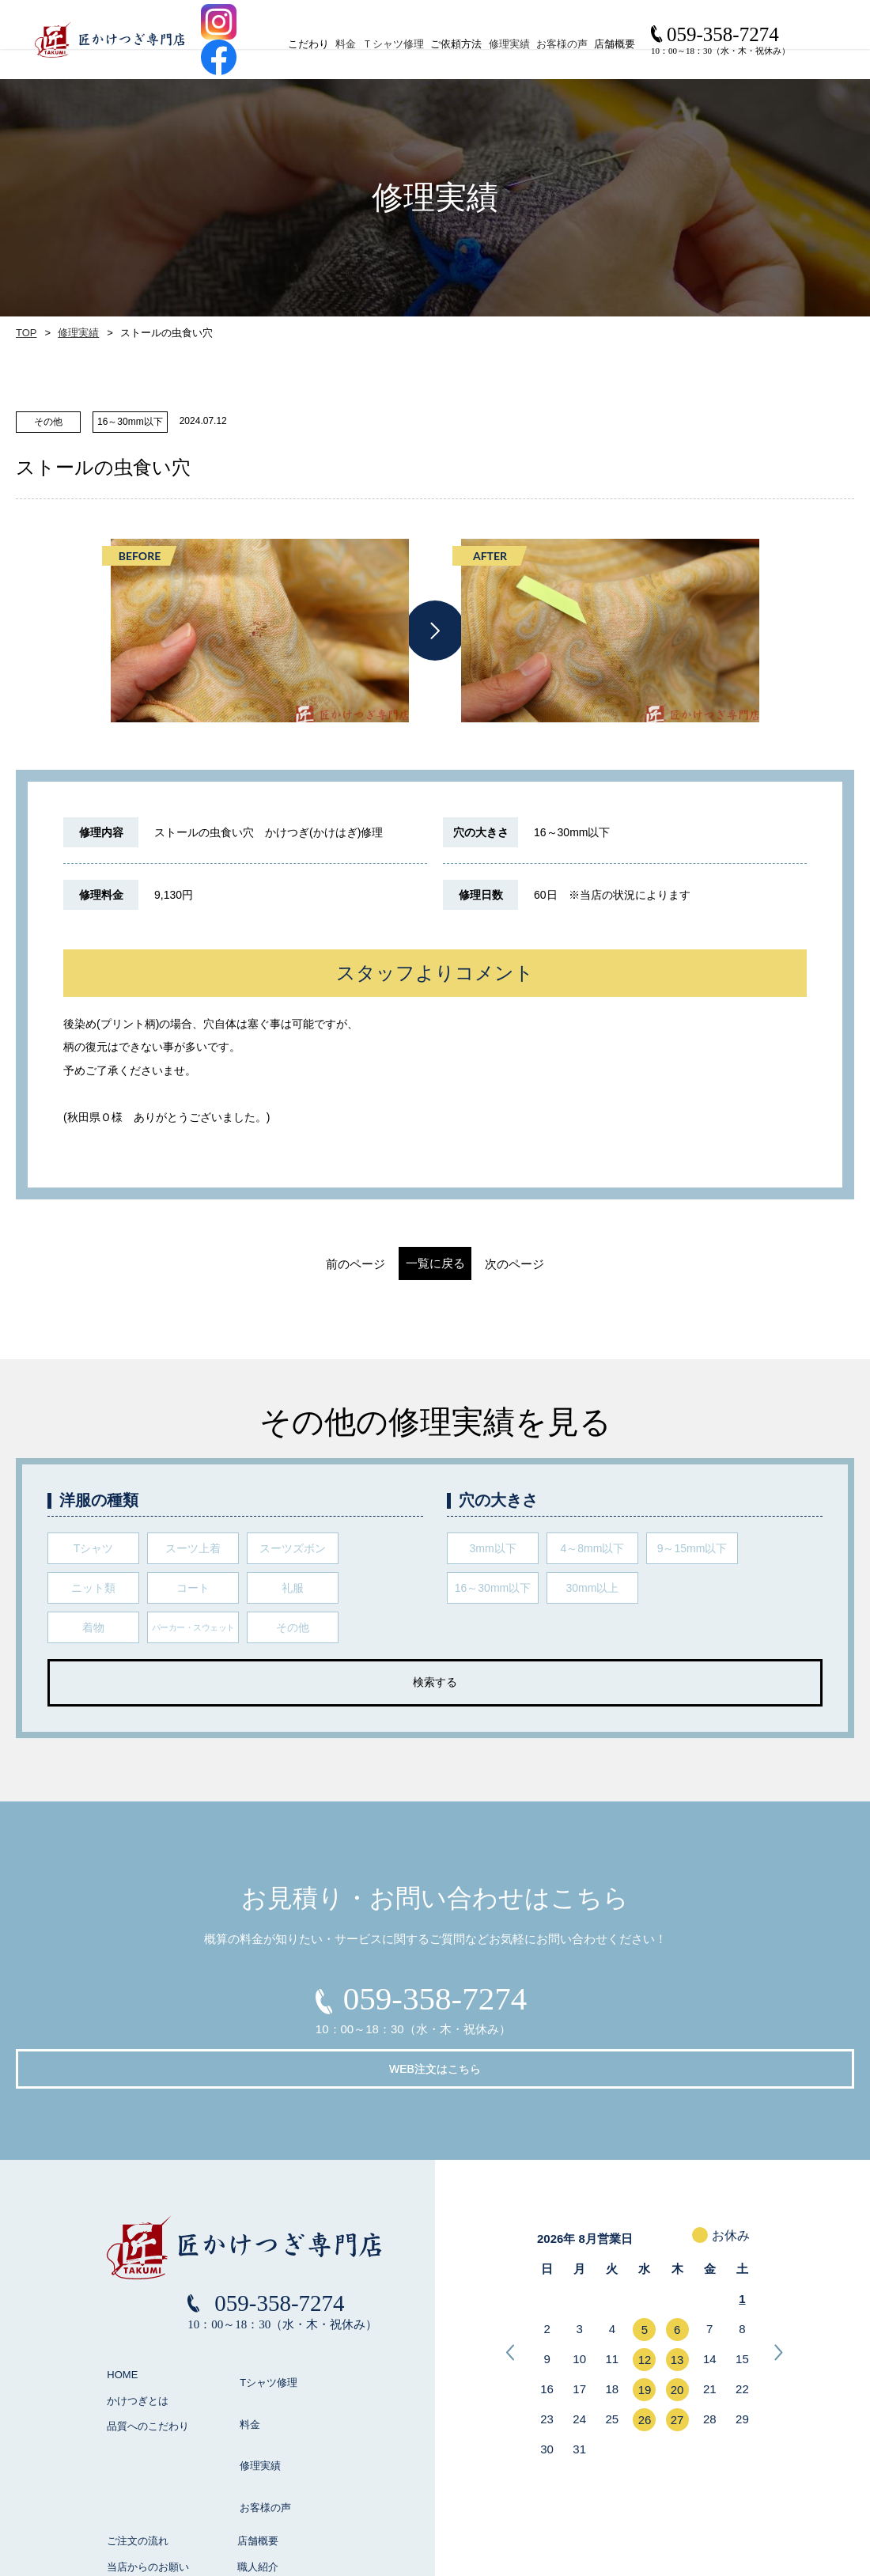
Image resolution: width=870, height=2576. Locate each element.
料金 (337, 45)
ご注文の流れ (137, 2430)
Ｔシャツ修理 (398, 45)
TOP (25, 333)
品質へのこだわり (148, 2379)
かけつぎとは (137, 2353)
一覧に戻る (435, 1263)
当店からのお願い (148, 2456)
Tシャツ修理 (260, 2327)
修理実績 (543, 45)
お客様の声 (610, 45)
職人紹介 (257, 2456)
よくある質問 (137, 2481)
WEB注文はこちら (554, 2006)
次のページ (562, 1264)
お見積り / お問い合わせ (293, 2507)
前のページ (308, 1264)
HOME (122, 2327)
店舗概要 (257, 2430)
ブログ (252, 2481)
